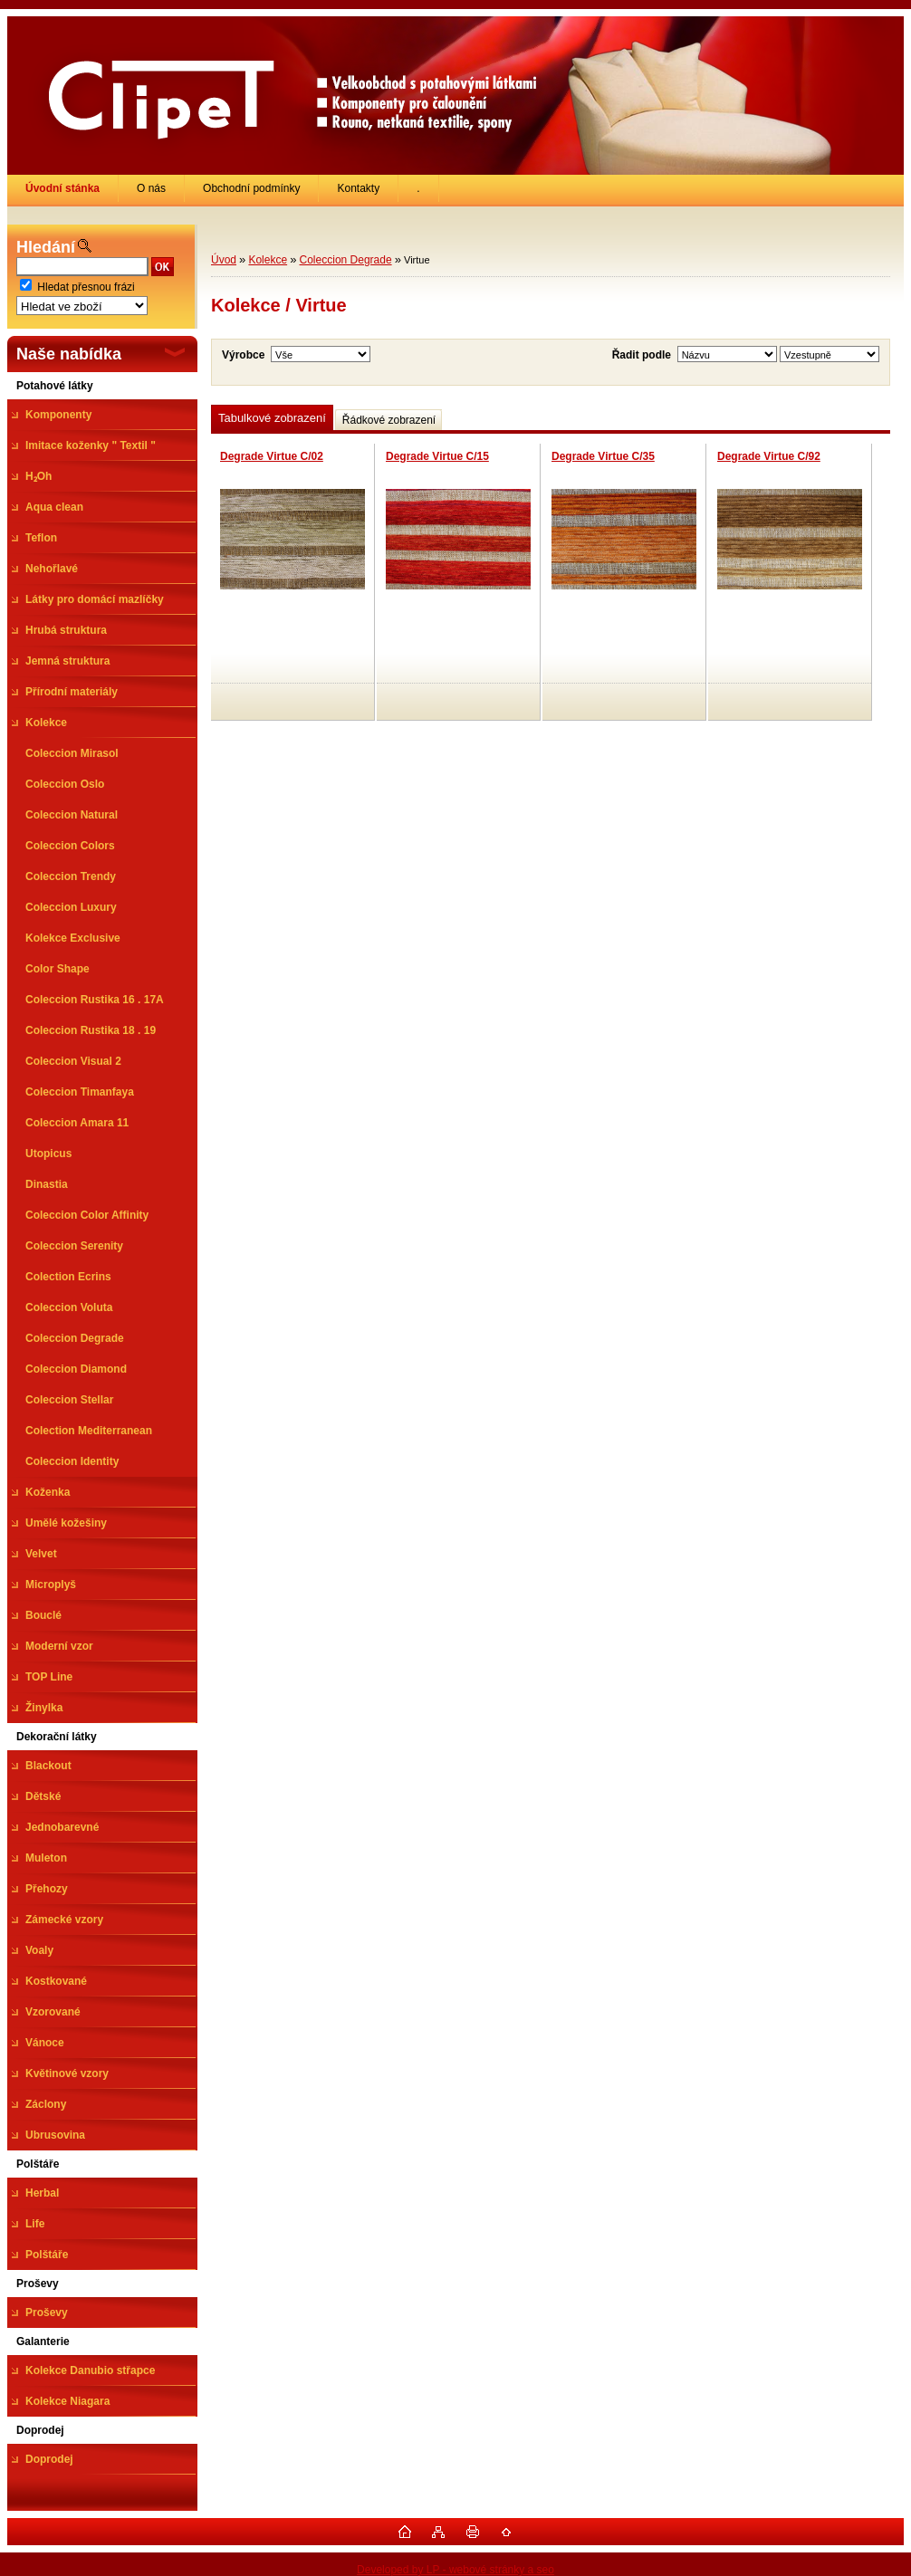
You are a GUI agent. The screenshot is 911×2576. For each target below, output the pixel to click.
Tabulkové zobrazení (272, 418)
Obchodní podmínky (251, 188)
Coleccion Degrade (346, 260)
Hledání (45, 247)
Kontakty (358, 188)
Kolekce (267, 260)
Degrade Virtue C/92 (768, 456)
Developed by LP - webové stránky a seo (455, 2569)
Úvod (223, 260)
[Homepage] (63, 188)
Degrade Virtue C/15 (437, 456)
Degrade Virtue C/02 (271, 456)
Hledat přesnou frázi (85, 287)
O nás (151, 188)
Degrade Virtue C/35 (603, 456)
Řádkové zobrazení (389, 420)
